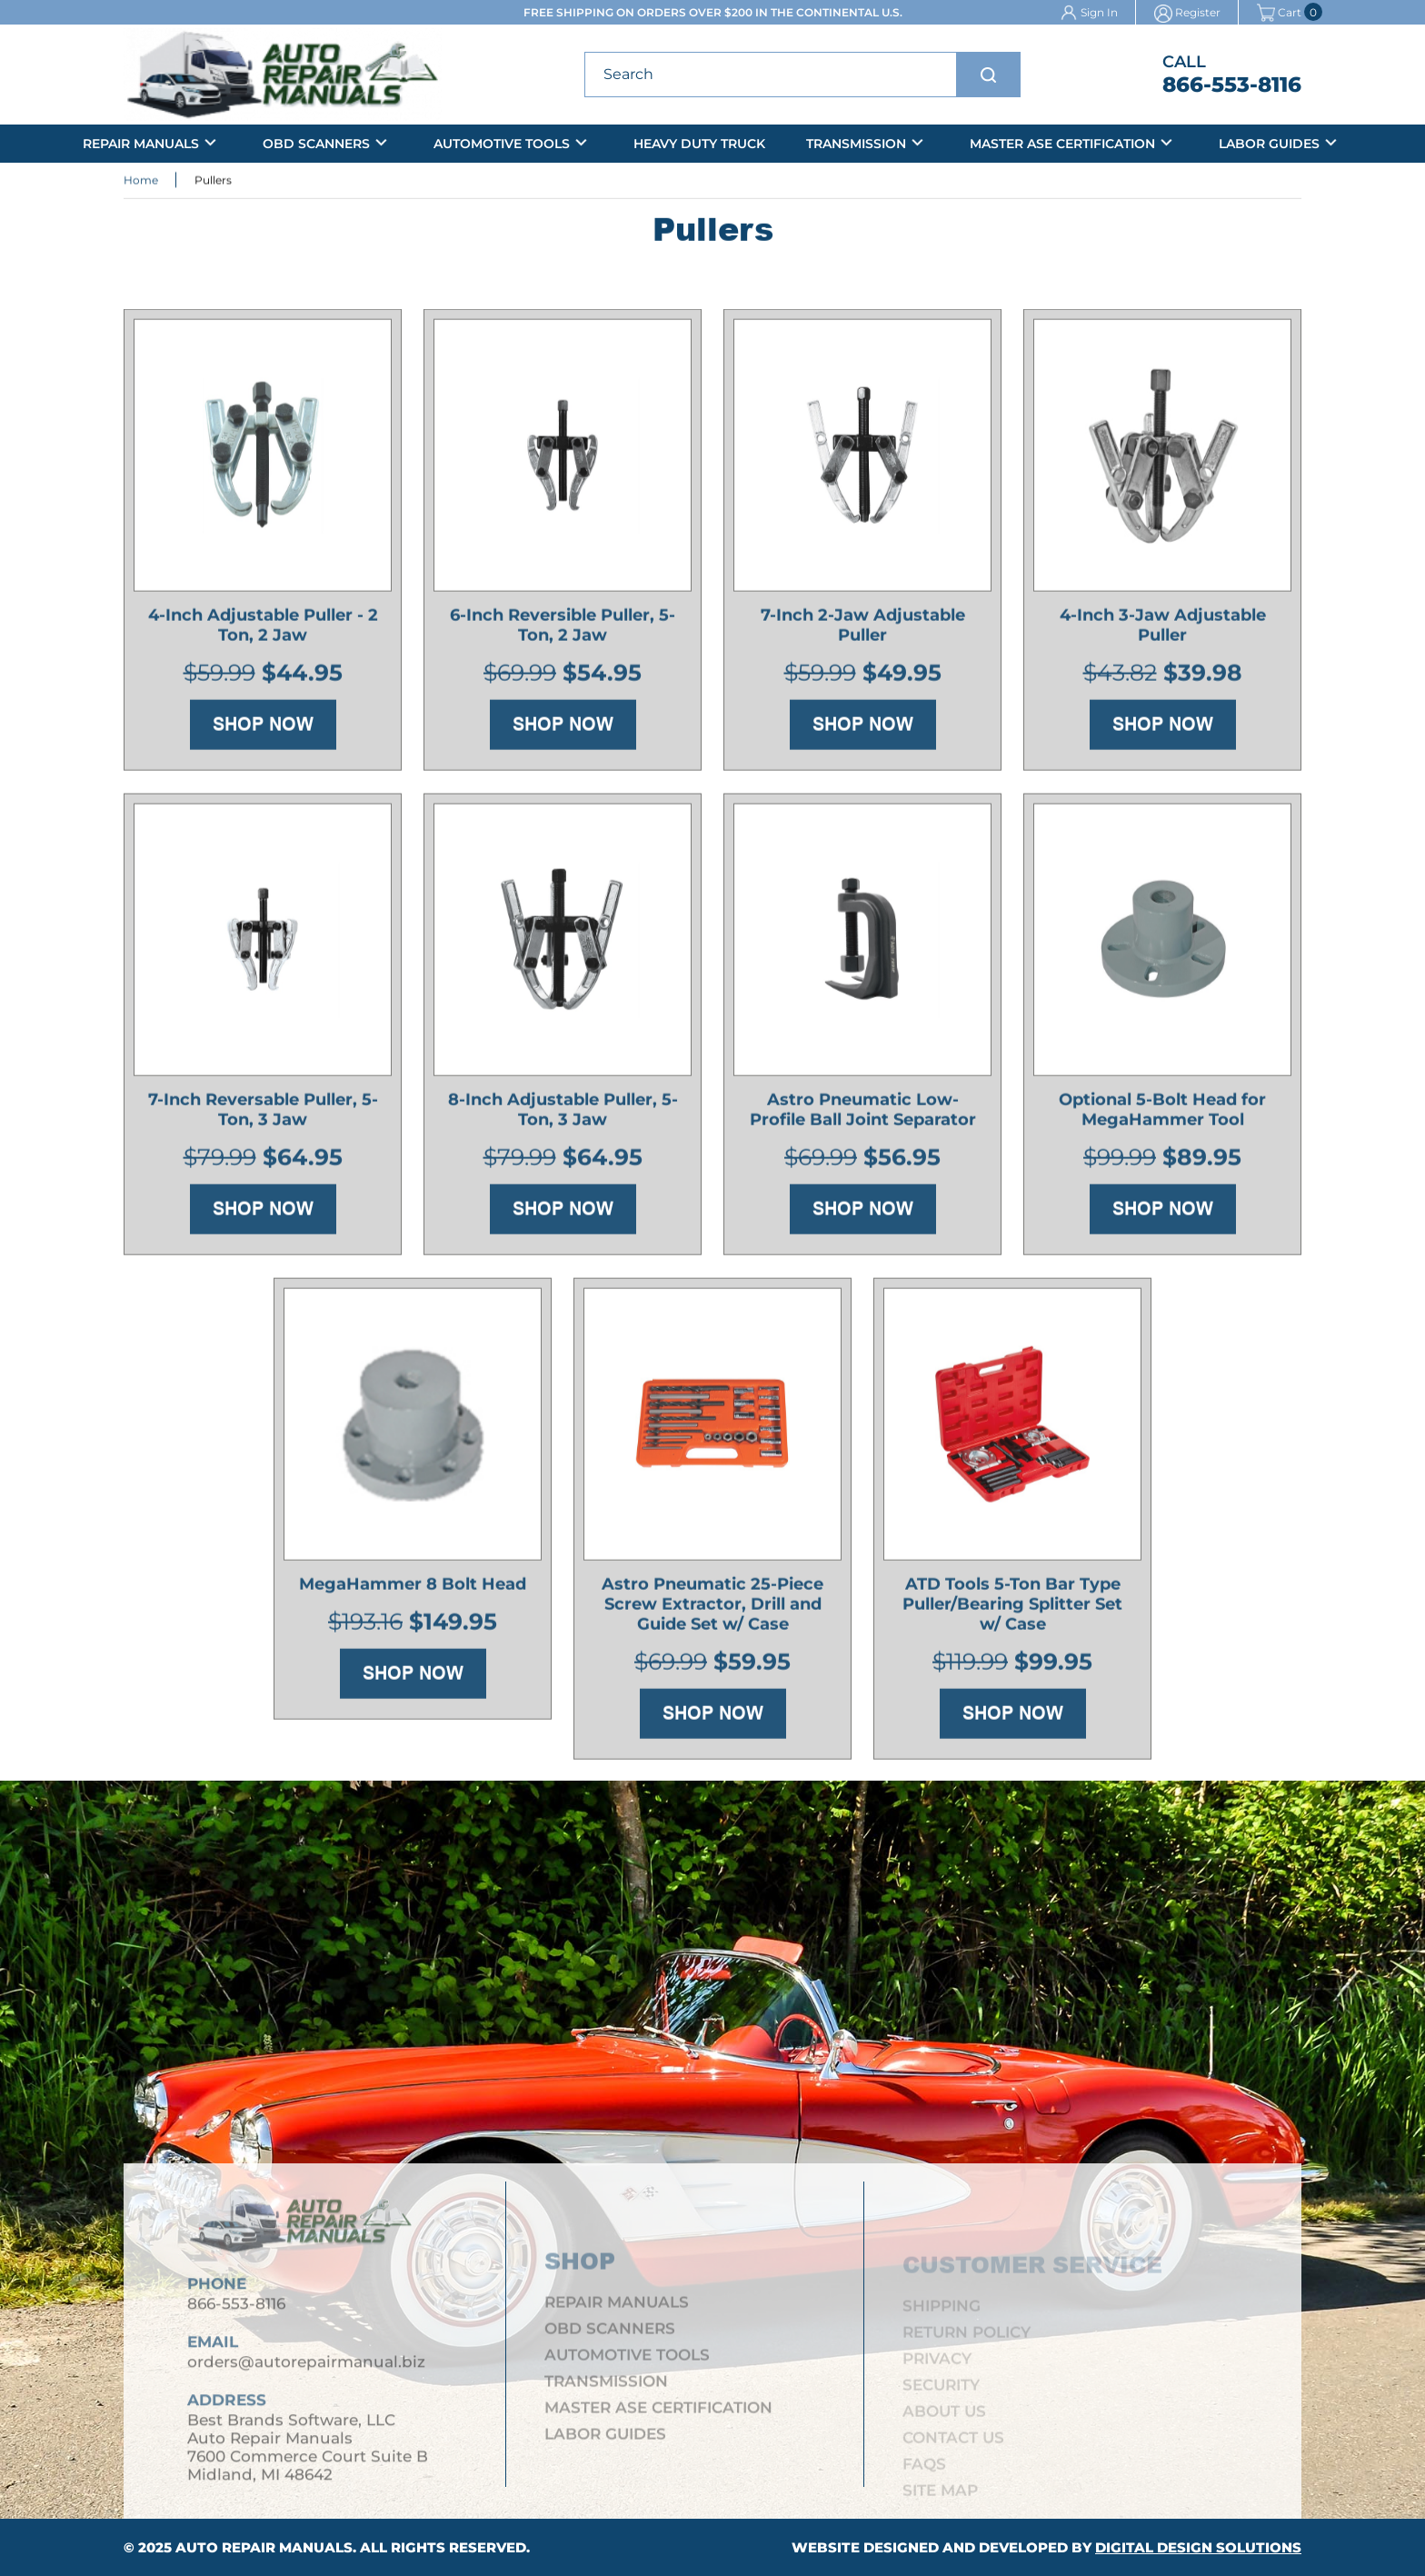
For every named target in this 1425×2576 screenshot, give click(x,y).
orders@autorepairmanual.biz (306, 2370)
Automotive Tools (501, 143)
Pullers (213, 181)
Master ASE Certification (1062, 143)
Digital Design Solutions (1198, 2547)
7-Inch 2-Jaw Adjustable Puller (863, 629)
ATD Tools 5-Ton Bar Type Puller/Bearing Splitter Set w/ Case (1012, 1608)
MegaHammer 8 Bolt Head (412, 1588)
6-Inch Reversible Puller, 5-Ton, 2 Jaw (562, 629)
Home (141, 181)
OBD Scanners (316, 143)
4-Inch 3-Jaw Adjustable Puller (1163, 629)
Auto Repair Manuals (264, 2547)
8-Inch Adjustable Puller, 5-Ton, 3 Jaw (563, 1113)
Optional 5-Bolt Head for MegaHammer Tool (1162, 1113)
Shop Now (263, 728)
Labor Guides (1269, 143)
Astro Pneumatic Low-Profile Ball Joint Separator (863, 1113)
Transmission (856, 143)
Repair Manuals (141, 143)
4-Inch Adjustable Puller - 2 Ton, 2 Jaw (263, 629)
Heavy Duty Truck (699, 143)
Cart (1279, 12)
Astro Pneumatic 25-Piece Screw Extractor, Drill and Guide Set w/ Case (712, 1608)
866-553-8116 (1231, 84)
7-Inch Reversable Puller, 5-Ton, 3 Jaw (263, 1113)
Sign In (1099, 12)
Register (1198, 12)
